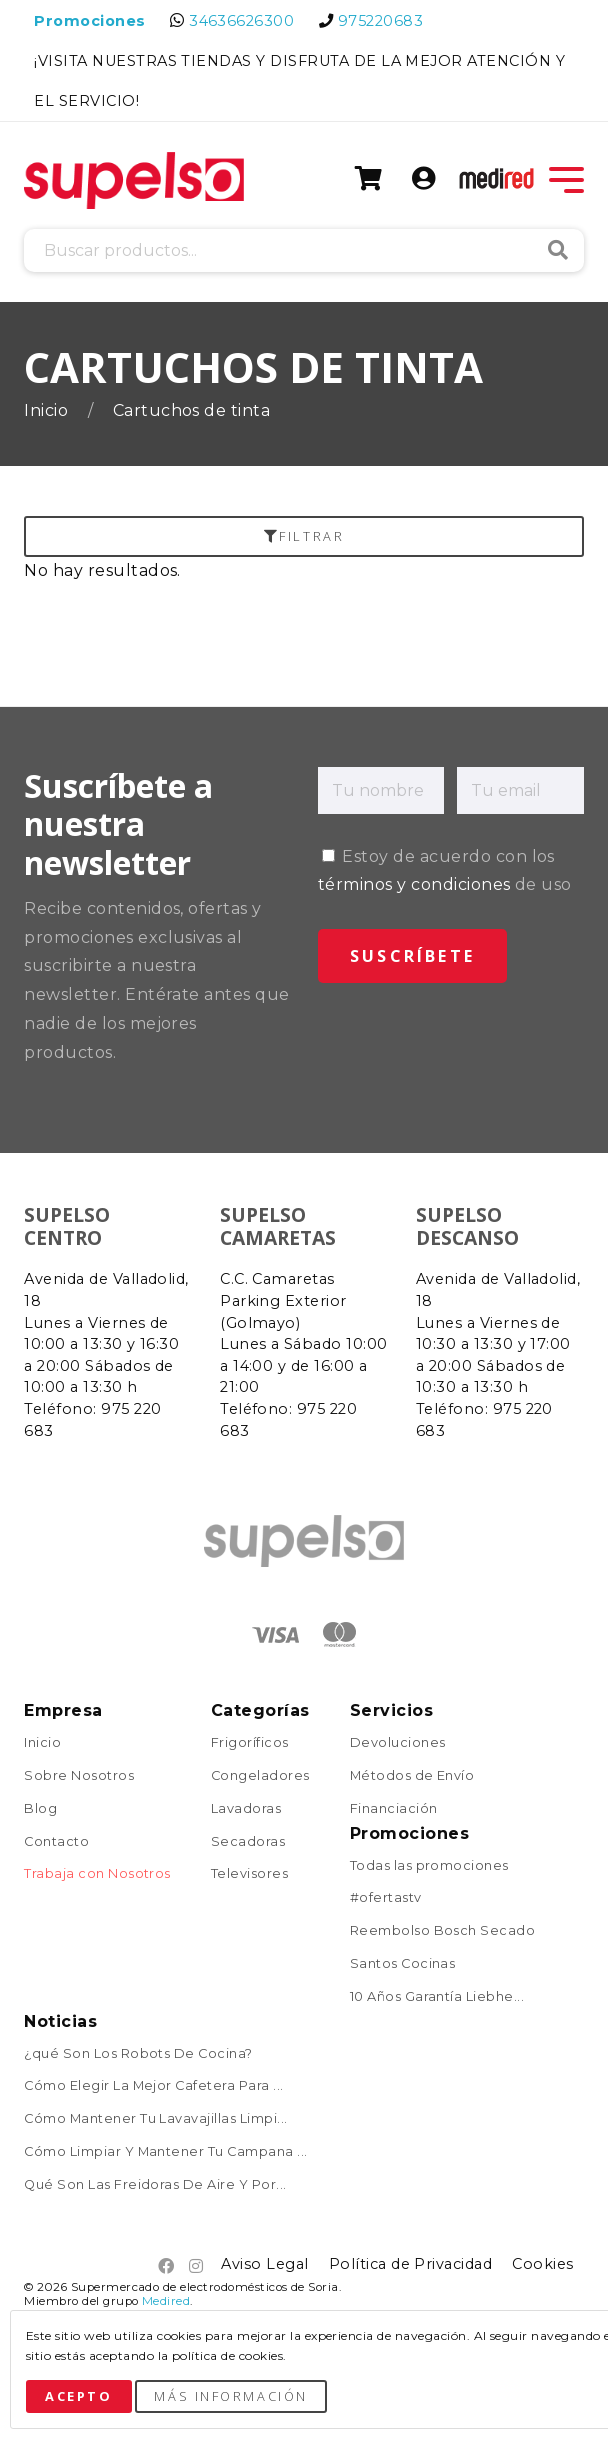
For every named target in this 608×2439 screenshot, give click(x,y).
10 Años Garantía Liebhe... (437, 1997)
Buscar (558, 250)
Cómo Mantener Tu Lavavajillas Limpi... (155, 2119)
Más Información (230, 2396)
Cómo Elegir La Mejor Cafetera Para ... (153, 2086)
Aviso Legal (264, 2264)
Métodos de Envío (412, 1776)
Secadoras (248, 1842)
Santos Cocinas (403, 1964)
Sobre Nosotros (79, 1776)
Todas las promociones (429, 1866)
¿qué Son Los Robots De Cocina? (138, 2054)
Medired (166, 2301)
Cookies (542, 2264)
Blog (40, 1809)
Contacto (56, 1842)
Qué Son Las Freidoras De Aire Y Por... (155, 2185)
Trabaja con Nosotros (97, 1874)
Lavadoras (246, 1809)
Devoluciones (398, 1743)
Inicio (48, 410)
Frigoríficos (250, 1743)
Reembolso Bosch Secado (443, 1931)
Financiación (394, 1809)
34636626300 (241, 21)
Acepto (78, 2396)
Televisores (249, 1874)
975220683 (380, 21)
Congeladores (260, 1776)
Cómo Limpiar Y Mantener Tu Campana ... (165, 2152)
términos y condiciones (414, 884)
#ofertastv (386, 1898)
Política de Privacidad (411, 2264)
